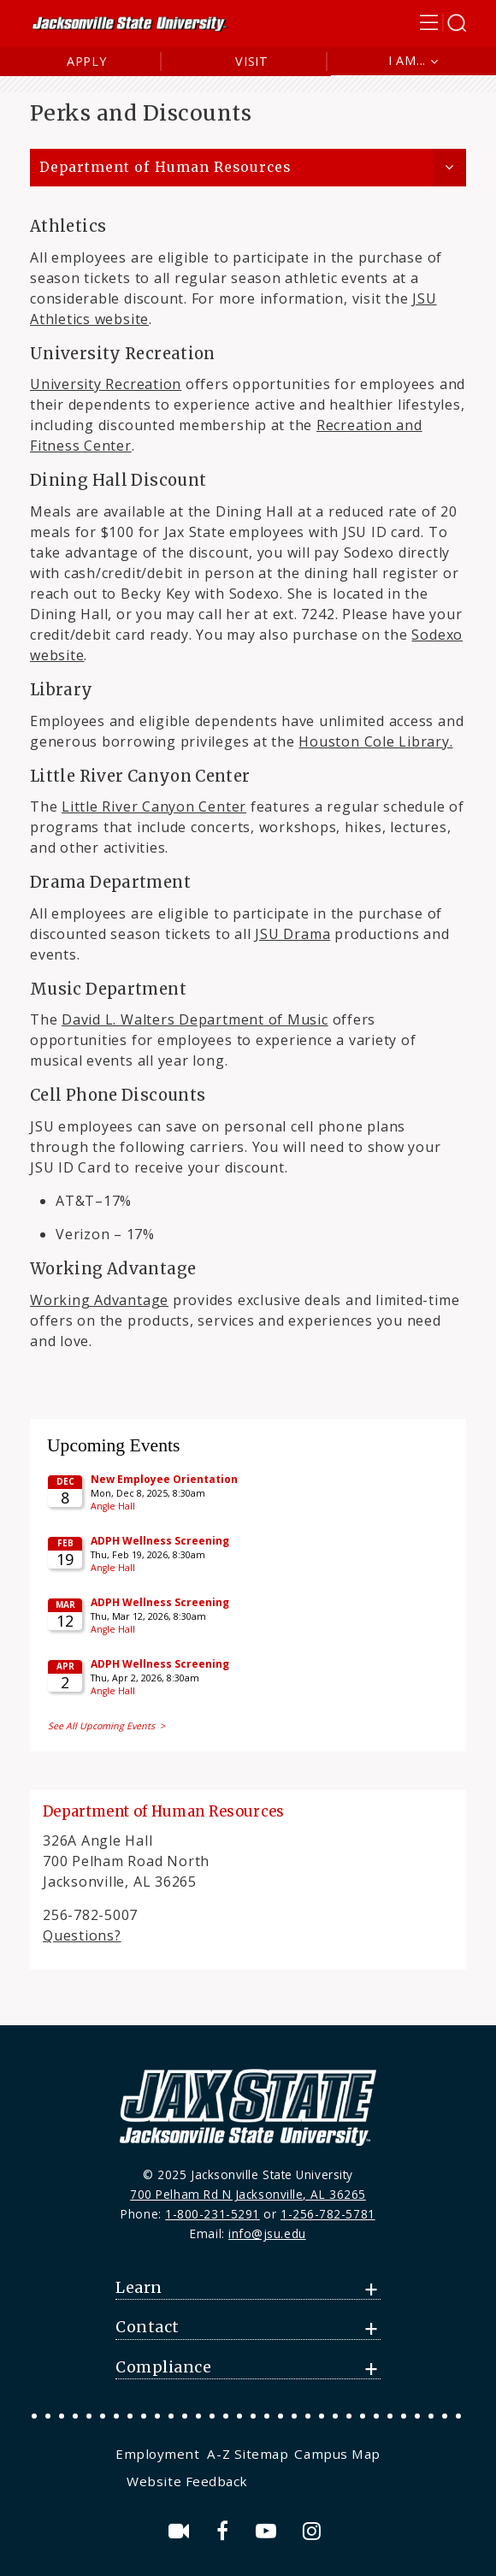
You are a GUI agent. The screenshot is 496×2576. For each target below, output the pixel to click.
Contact (147, 2327)
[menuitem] (159, 2453)
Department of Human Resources (165, 167)
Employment (157, 2453)
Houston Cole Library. (375, 741)
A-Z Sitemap (247, 2453)
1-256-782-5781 (327, 2214)
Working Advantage (99, 1300)
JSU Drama (292, 934)
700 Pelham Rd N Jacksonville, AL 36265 (248, 2194)
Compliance (163, 2367)
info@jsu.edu (267, 2233)
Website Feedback (187, 2481)
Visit (252, 61)
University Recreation (105, 384)
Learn (138, 2287)
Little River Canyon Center (154, 806)
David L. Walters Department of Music (195, 1019)
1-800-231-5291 (212, 2214)
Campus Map (337, 2453)
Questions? (82, 1935)
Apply (87, 61)
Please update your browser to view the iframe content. (248, 1582)
